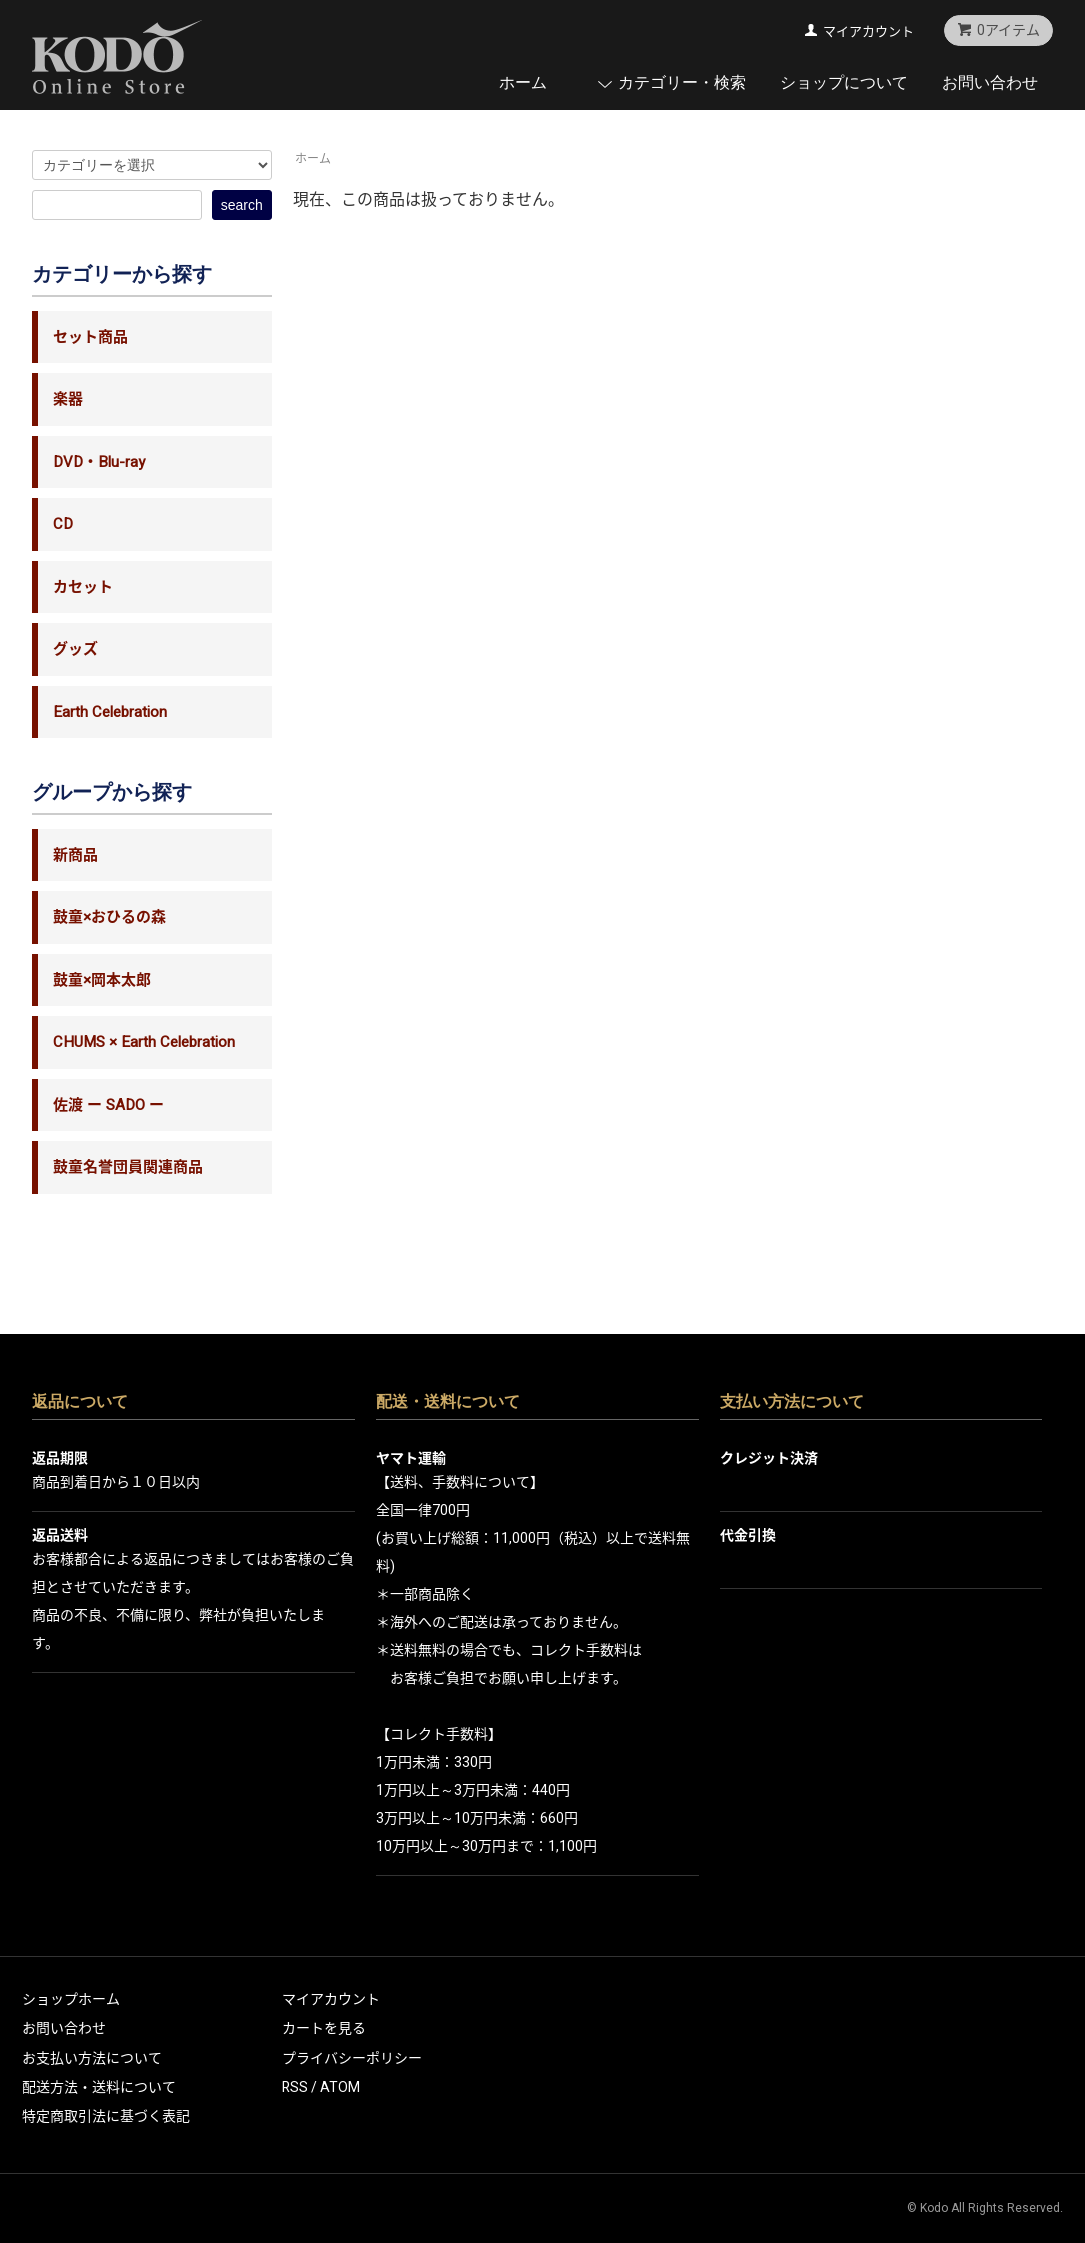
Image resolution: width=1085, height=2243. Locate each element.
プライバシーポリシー (352, 2058)
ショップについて (844, 82)
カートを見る (324, 2028)
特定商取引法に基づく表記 (106, 2116)
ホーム (523, 82)
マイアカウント (868, 31)
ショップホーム (71, 1999)
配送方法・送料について (99, 2087)
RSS (295, 2087)
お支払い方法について (92, 2058)
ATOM (340, 2087)
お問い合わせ (990, 82)
